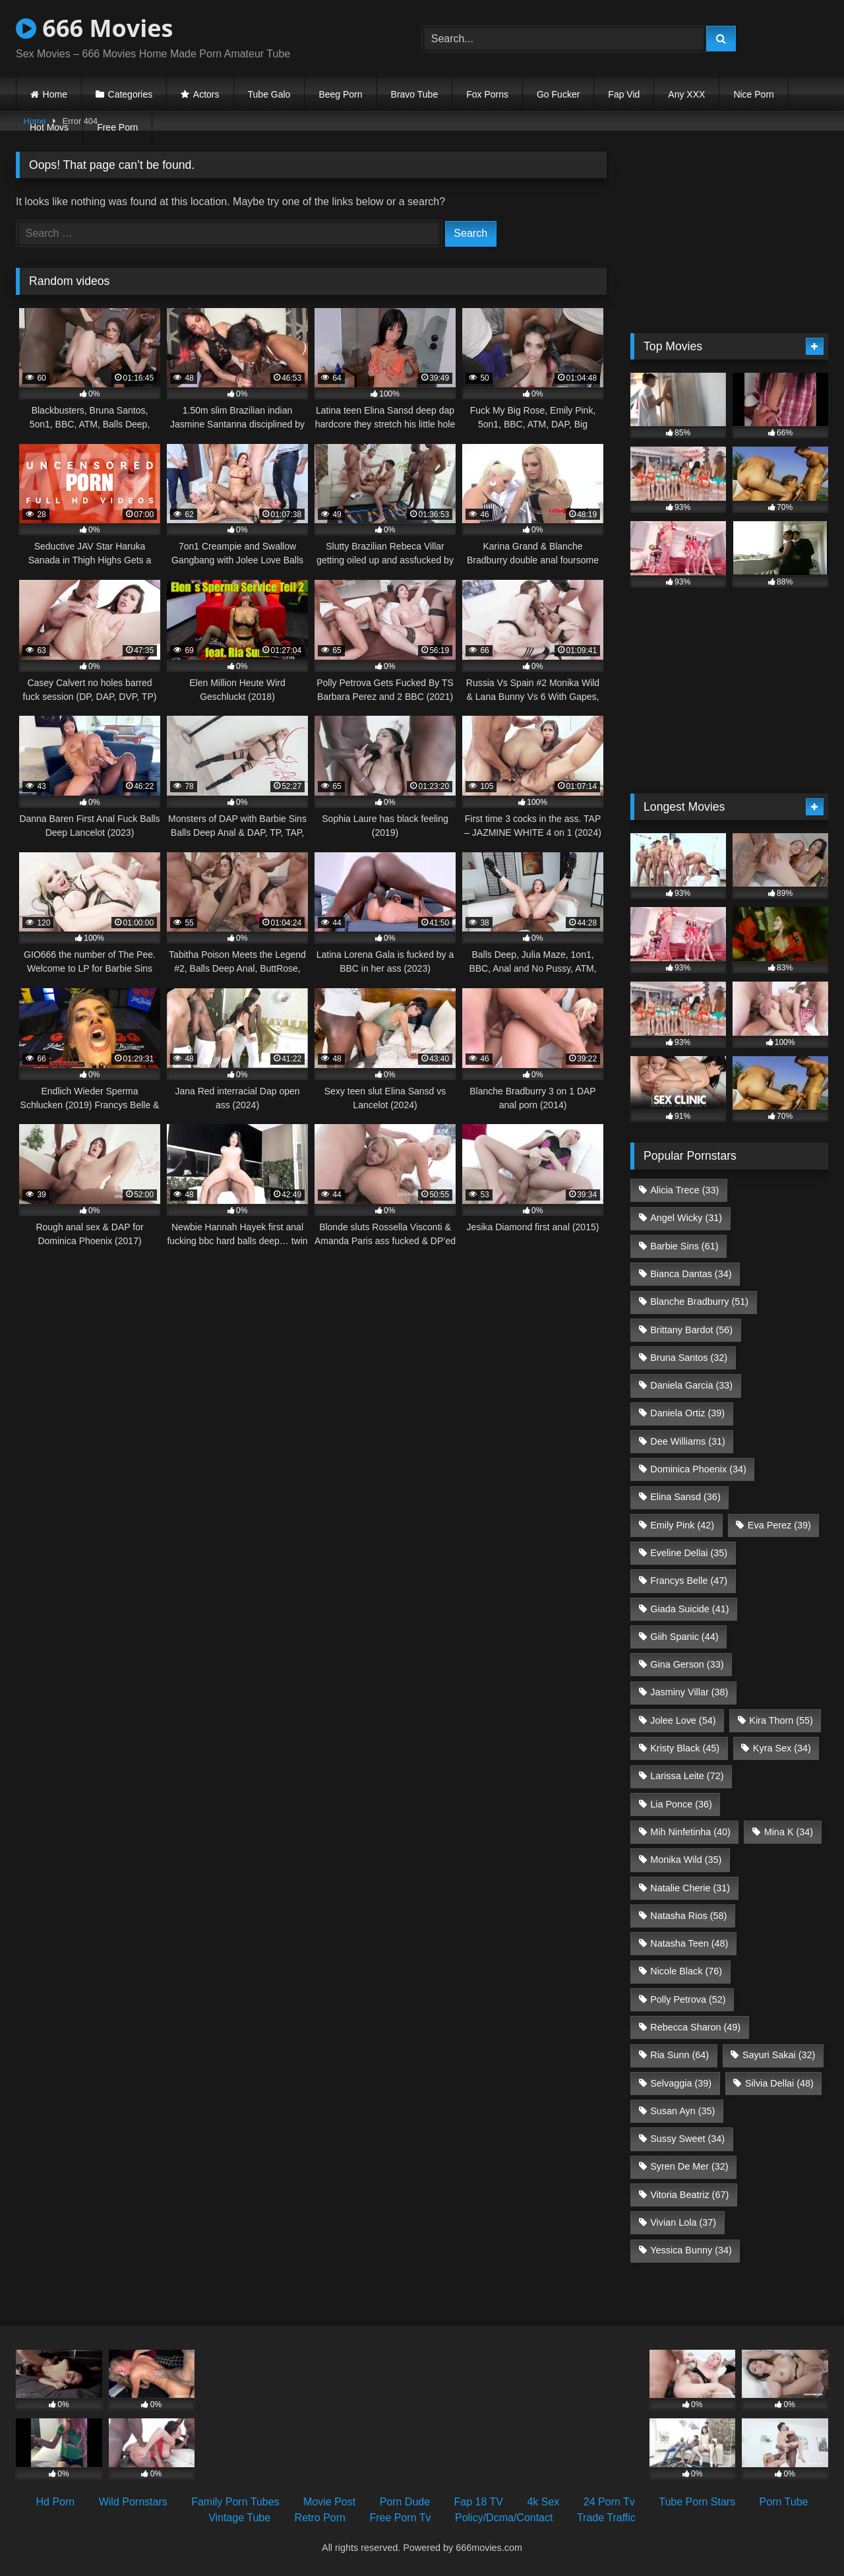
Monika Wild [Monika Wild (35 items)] (685, 1859)
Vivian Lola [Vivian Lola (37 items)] (683, 2222)
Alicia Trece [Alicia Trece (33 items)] (684, 1190)
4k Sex (543, 2501)
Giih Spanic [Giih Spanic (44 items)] (684, 1636)
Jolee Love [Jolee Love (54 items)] (682, 1720)
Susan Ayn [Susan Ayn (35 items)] (682, 2111)
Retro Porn (320, 2517)
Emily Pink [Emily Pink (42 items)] (682, 1525)
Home (55, 94)
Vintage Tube (239, 2517)
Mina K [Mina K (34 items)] (788, 1832)
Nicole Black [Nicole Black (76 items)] (686, 1971)
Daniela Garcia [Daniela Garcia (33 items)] (691, 1385)
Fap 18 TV (478, 2501)
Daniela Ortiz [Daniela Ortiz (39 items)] (687, 1413)
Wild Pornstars (133, 2501)
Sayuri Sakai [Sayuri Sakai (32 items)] (778, 2055)
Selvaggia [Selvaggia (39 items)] (680, 2083)
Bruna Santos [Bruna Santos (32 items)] (688, 1357)
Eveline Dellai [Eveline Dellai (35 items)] (688, 1553)
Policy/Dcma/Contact (504, 2517)
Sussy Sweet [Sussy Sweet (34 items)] (687, 2138)
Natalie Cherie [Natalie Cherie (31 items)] (690, 1888)
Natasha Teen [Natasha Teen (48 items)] (689, 1943)
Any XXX (686, 94)
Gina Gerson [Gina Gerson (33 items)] (686, 1664)
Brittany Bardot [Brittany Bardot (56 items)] (691, 1330)
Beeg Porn (340, 94)
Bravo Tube (414, 94)
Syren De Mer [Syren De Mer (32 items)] (689, 2166)
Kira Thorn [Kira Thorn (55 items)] (781, 1720)
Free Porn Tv (400, 2517)
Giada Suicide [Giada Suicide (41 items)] (689, 1609)
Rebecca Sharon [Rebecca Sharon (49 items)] (695, 2027)
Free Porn (117, 127)
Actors (206, 94)
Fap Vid (624, 94)
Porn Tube (784, 2501)
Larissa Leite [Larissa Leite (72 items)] (686, 1776)
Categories (130, 94)
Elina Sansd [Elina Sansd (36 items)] (685, 1497)
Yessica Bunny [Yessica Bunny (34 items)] (690, 2250)
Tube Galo (269, 94)
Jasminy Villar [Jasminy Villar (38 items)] (689, 1692)
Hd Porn (55, 2501)
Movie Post (329, 2501)
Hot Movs (49, 127)
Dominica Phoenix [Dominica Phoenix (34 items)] (698, 1469)
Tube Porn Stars (697, 2501)
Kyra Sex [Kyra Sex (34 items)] (782, 1748)
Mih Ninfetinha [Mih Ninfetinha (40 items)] (690, 1832)
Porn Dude (405, 2501)
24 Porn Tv (609, 2501)
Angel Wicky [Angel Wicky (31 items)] (686, 1217)
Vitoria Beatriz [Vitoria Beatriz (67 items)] (689, 2194)
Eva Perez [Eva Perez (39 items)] (779, 1525)
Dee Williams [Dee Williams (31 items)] (687, 1441)
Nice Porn (753, 94)
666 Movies (94, 28)
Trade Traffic (606, 2517)
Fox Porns (487, 94)
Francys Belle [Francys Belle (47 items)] (688, 1580)
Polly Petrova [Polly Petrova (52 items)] (687, 1999)
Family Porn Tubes (235, 2501)
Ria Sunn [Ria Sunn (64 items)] (679, 2055)
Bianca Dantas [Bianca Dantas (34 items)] (690, 1274)
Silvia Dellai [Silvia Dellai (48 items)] (779, 2083)
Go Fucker (558, 94)
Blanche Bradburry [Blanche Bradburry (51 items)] (699, 1301)
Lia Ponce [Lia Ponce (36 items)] (681, 1804)
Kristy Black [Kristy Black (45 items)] (684, 1748)
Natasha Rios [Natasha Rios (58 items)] (688, 1915)
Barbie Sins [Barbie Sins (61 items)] (684, 1246)
